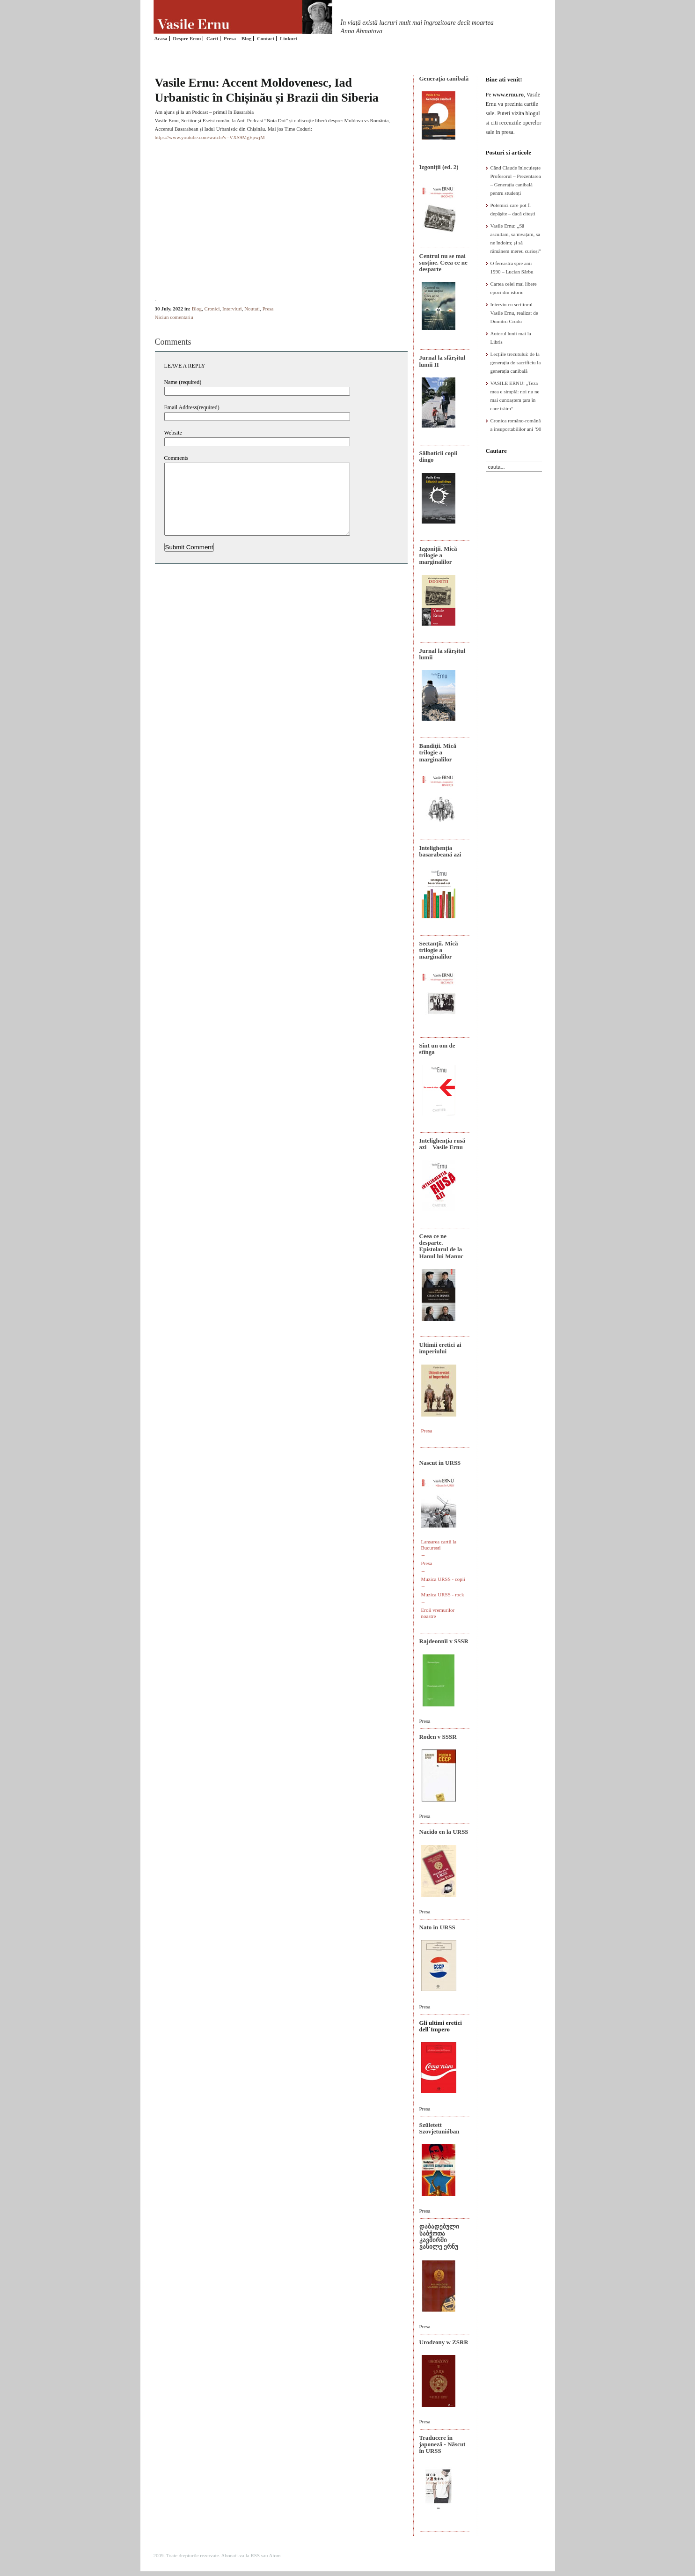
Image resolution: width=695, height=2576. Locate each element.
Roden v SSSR (438, 1736)
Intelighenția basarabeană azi (440, 851)
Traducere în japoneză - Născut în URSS (442, 2444)
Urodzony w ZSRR (443, 2342)
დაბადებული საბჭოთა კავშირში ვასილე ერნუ (439, 2236)
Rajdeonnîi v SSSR (443, 1641)
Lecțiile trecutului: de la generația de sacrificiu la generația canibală (515, 362)
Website (173, 432)
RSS (255, 2555)
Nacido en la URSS (443, 1831)
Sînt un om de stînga (437, 1048)
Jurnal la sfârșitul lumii (442, 654)
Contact (265, 38)
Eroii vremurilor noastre (438, 1613)
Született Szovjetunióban (439, 2128)
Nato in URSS (437, 1927)
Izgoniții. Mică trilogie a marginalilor (438, 555)
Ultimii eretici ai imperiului (440, 1348)
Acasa (161, 38)
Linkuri (288, 38)
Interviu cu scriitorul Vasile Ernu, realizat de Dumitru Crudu (514, 313)
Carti (212, 38)
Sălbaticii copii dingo (438, 456)
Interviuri (232, 308)
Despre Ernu (187, 38)
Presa (230, 38)
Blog (246, 38)
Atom (275, 2555)
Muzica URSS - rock (442, 1594)
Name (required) (183, 382)
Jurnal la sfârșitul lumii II (442, 361)
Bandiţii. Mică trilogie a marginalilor (437, 752)
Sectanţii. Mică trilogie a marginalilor (438, 950)
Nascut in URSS (440, 1462)
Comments (176, 458)
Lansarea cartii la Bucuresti (439, 1544)
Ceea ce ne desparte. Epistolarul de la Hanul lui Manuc (441, 1246)
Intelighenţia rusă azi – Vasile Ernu (442, 1144)
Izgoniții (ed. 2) (439, 166)
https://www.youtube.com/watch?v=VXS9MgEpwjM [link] (210, 137)
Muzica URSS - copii (443, 1579)
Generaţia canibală (444, 78)
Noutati (252, 308)
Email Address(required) (191, 407)
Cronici (212, 308)
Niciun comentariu (174, 317)
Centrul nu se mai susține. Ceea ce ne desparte (443, 262)
